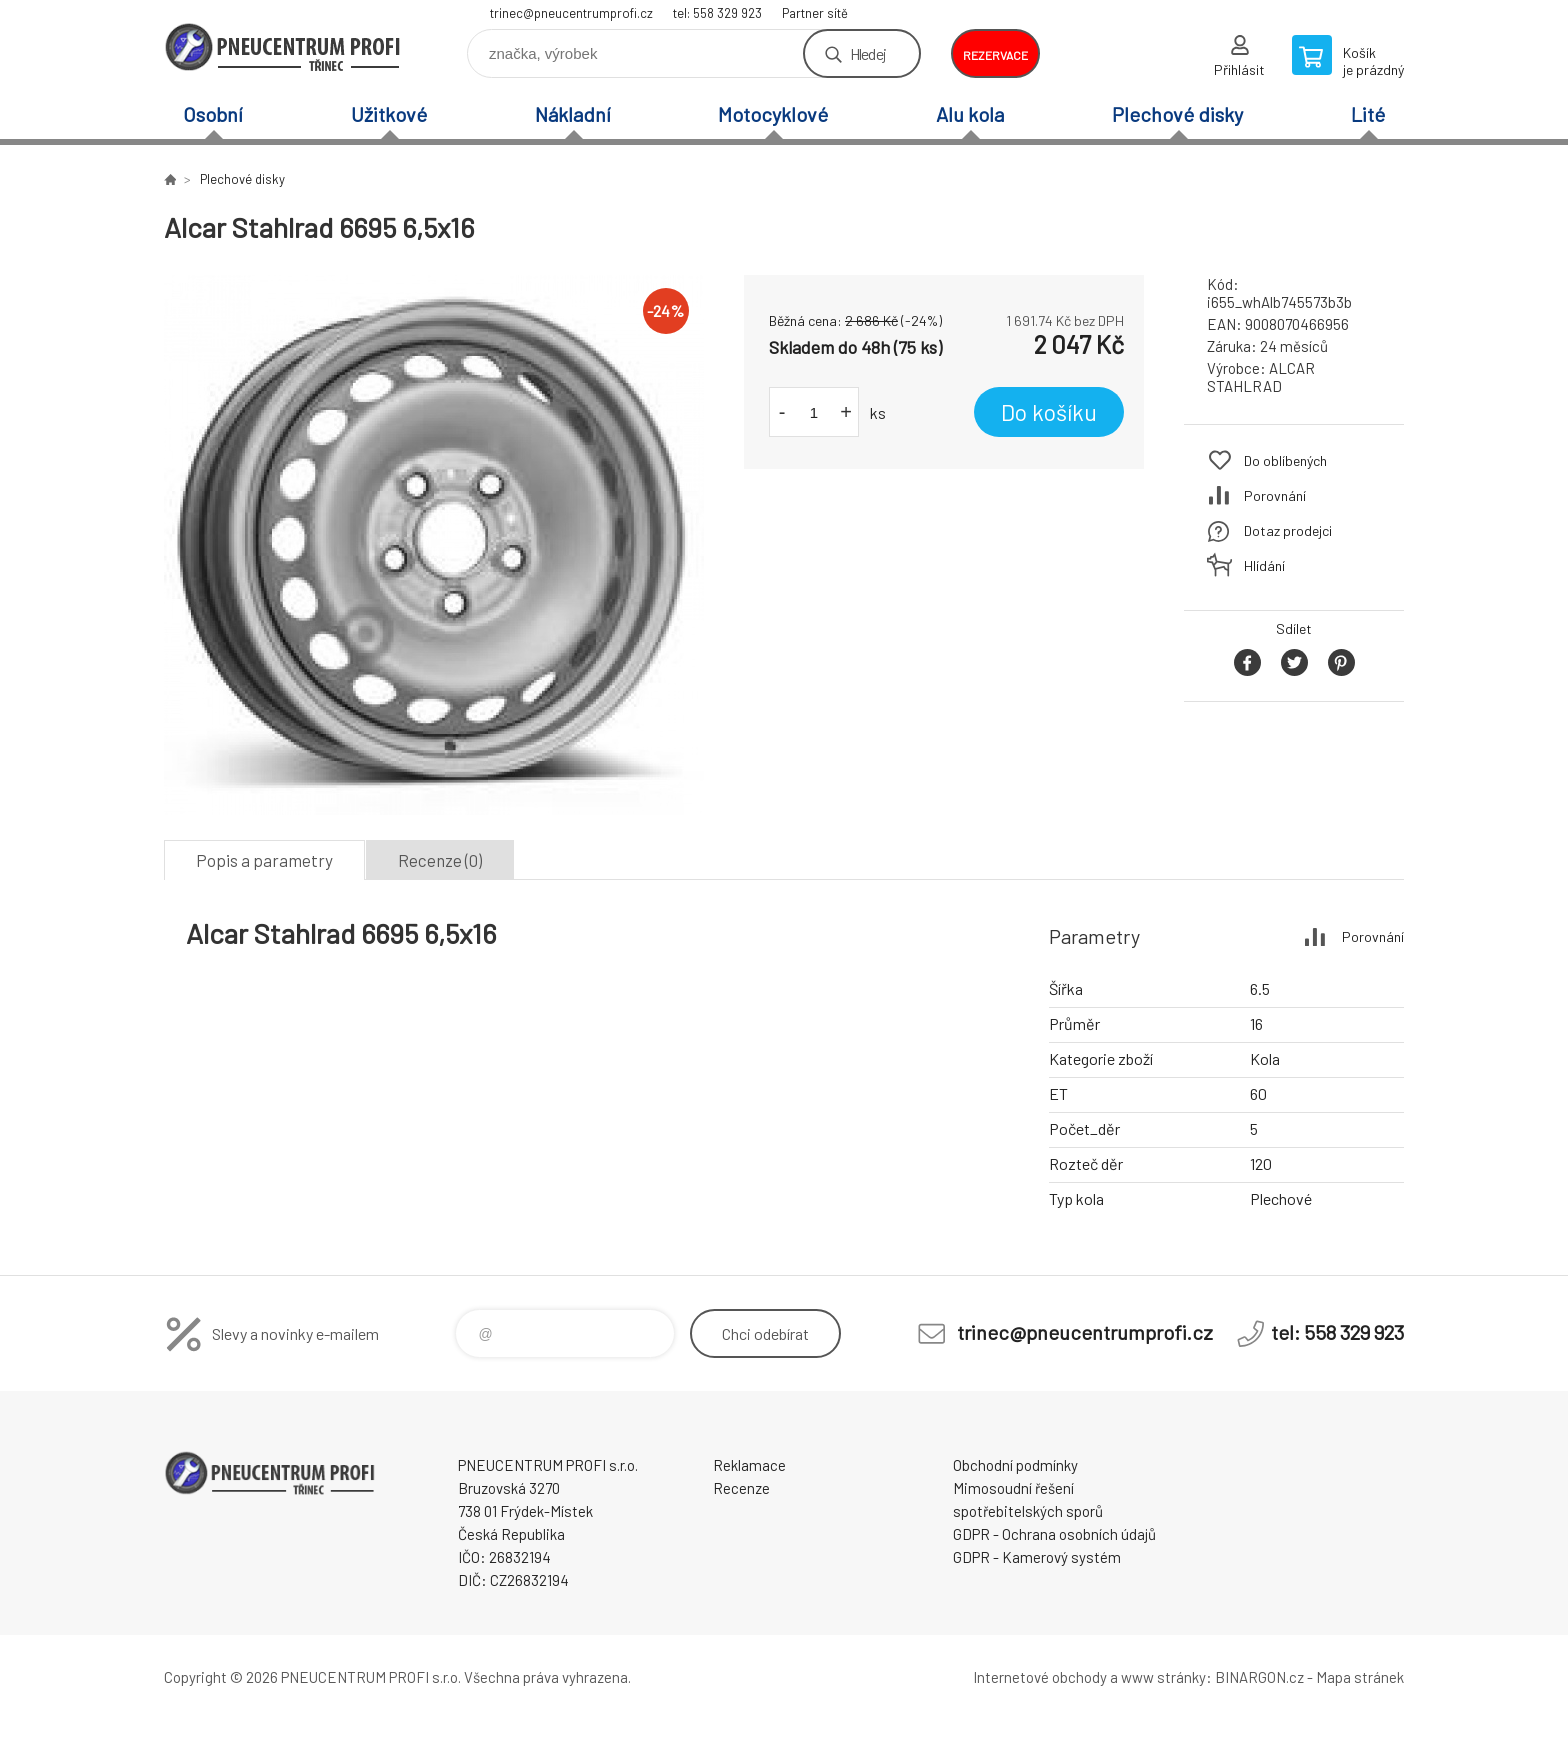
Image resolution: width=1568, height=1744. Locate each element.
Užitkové (389, 114)
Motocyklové (773, 114)
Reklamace (749, 1465)
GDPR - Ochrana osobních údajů (1054, 1534)
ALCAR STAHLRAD (1261, 377)
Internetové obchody (1040, 1677)
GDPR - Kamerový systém (1037, 1557)
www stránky (1163, 1677)
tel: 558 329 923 (717, 13)
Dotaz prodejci (1288, 530)
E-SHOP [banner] (284, 46)
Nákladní (573, 114)
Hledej (868, 53)
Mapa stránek (1360, 1677)
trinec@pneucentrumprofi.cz (571, 13)
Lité (1368, 114)
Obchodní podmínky (1015, 1465)
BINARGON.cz (1259, 1677)
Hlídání (1264, 565)
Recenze (741, 1488)
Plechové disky (1177, 114)
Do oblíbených (1285, 460)
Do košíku (1049, 412)
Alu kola (970, 114)
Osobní (213, 114)
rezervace (995, 55)
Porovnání (1275, 495)
